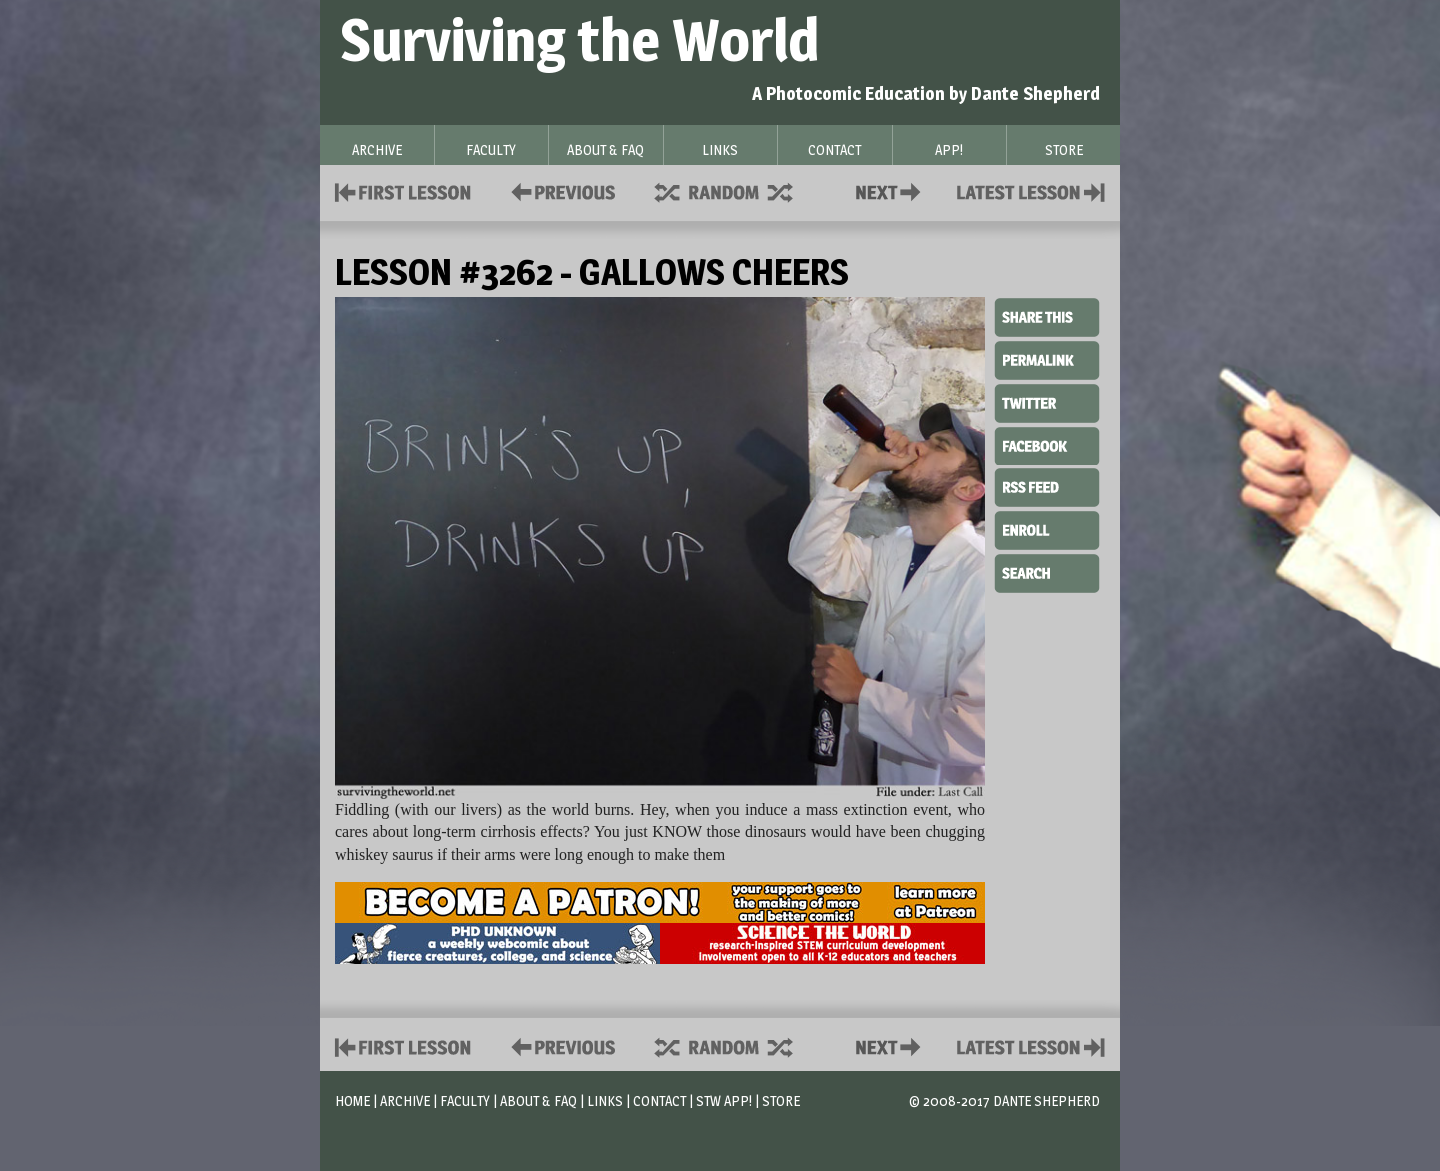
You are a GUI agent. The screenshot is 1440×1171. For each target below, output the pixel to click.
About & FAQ (538, 1100)
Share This (1047, 318)
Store (781, 1100)
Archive (405, 1100)
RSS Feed (1047, 486)
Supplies (737, 190)
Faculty (465, 1100)
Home (352, 1100)
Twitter (1047, 402)
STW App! (724, 1100)
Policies (559, 190)
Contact (892, 190)
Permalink (1047, 360)
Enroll (1047, 528)
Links (605, 1100)
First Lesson (403, 190)
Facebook (1047, 444)
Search (1047, 571)
